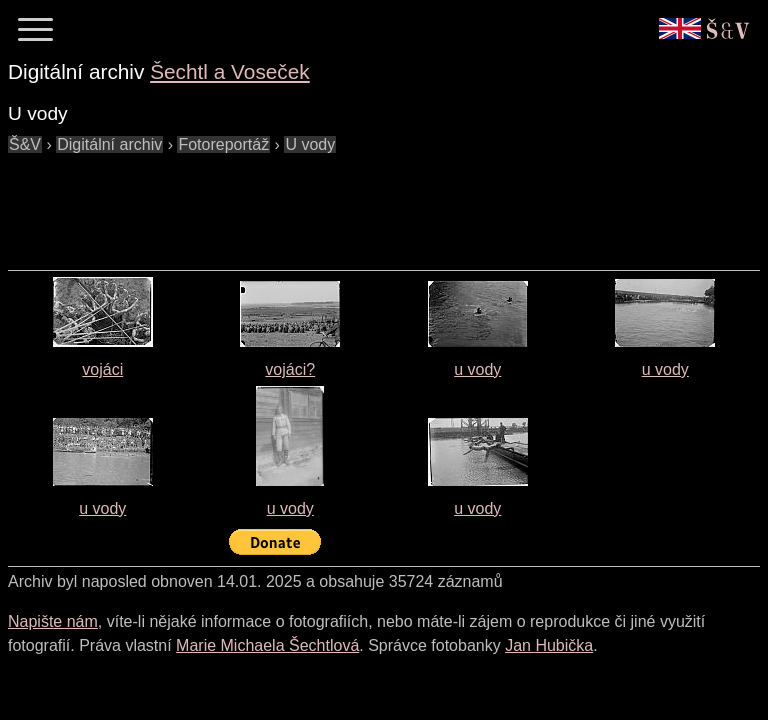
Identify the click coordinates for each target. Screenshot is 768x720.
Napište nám (53, 621)
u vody (477, 369)
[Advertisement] (372, 202)
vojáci (102, 369)
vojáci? (290, 369)
